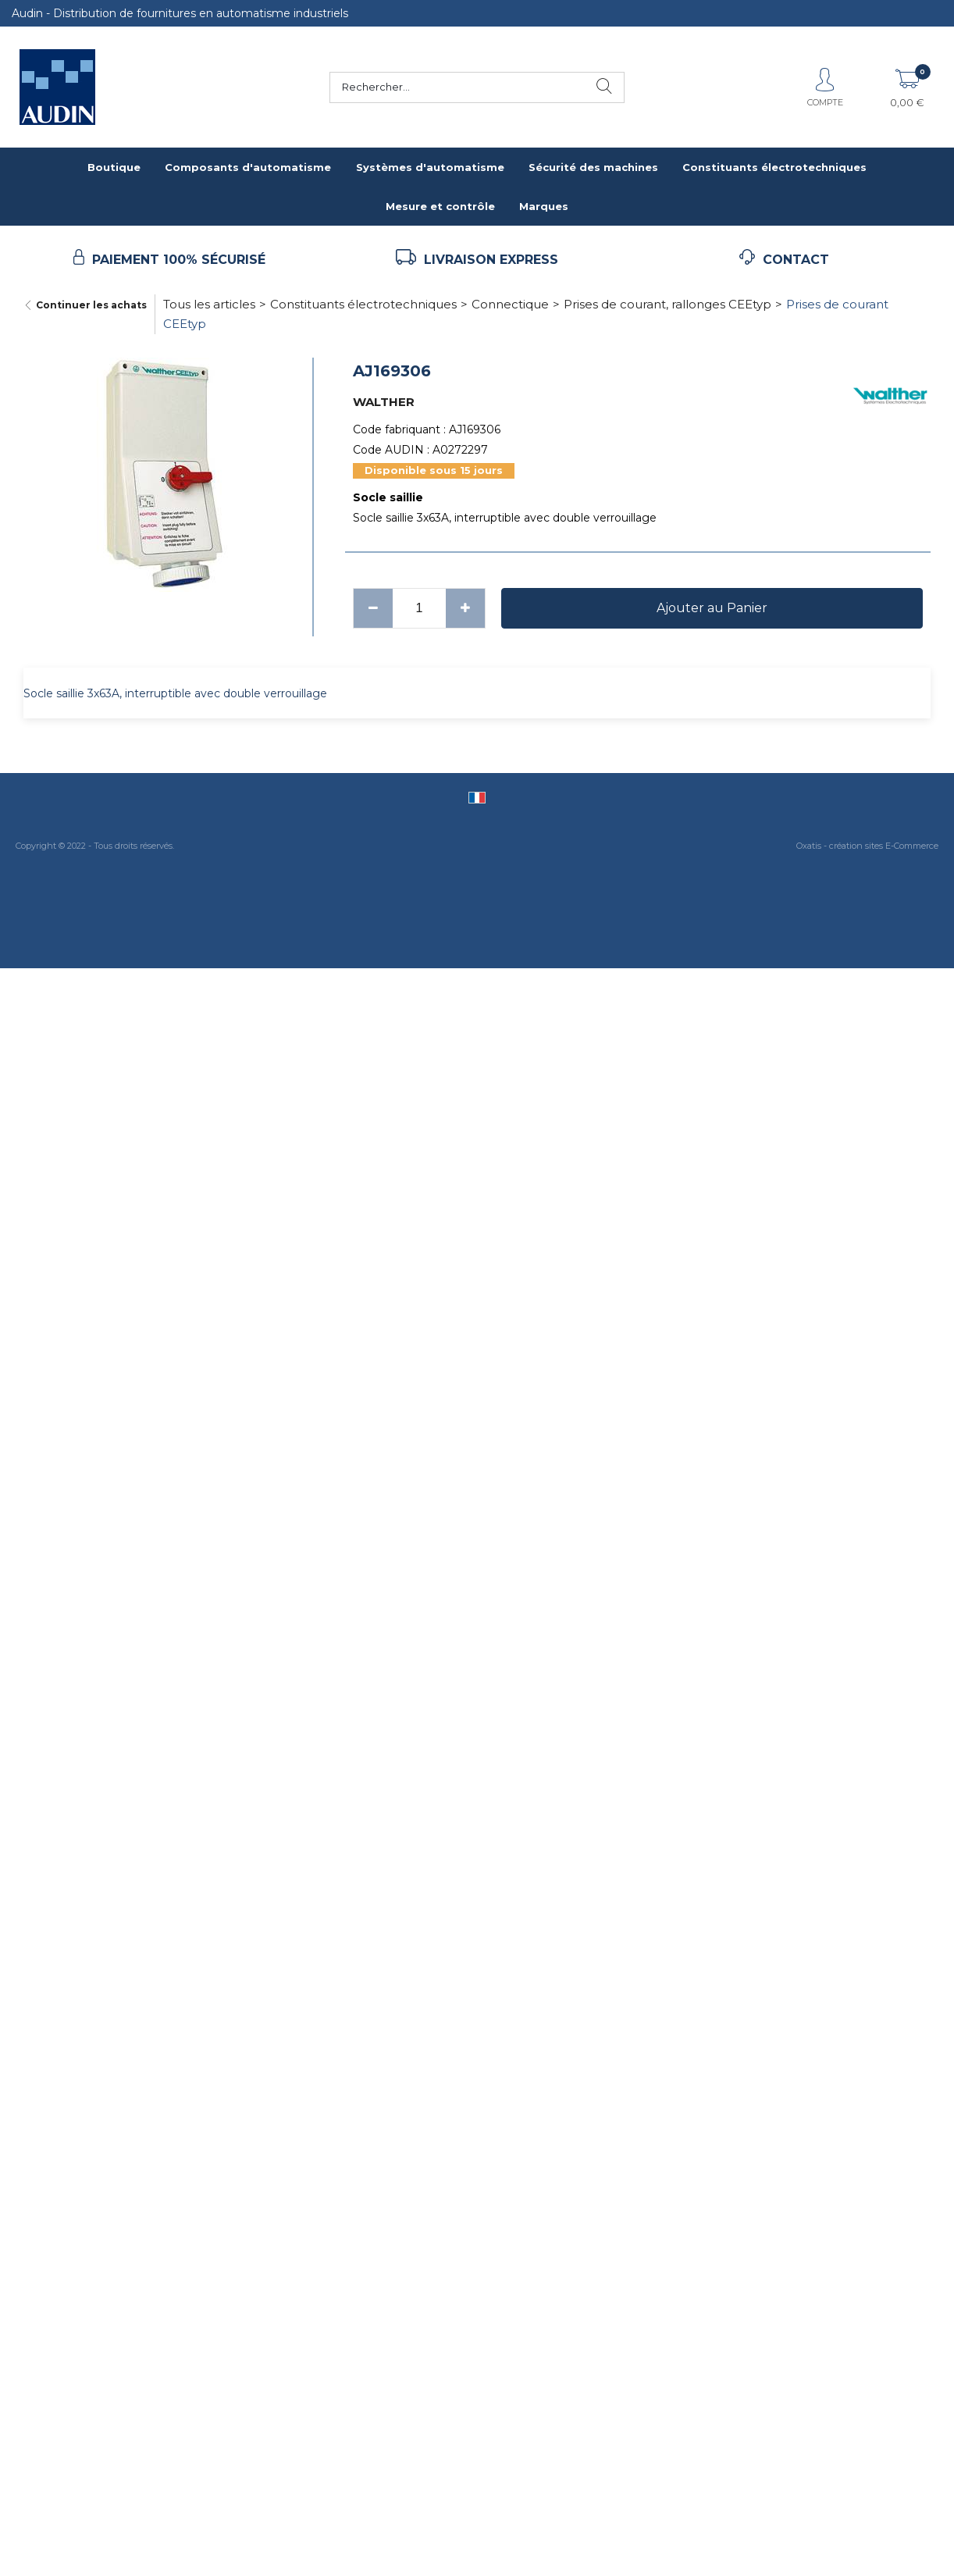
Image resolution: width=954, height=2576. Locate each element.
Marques (543, 206)
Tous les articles (209, 304)
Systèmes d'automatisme (430, 167)
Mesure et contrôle (440, 206)
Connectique (510, 304)
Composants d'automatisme (248, 167)
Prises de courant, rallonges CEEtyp (667, 304)
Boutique (114, 167)
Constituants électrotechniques (774, 167)
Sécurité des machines (593, 167)
